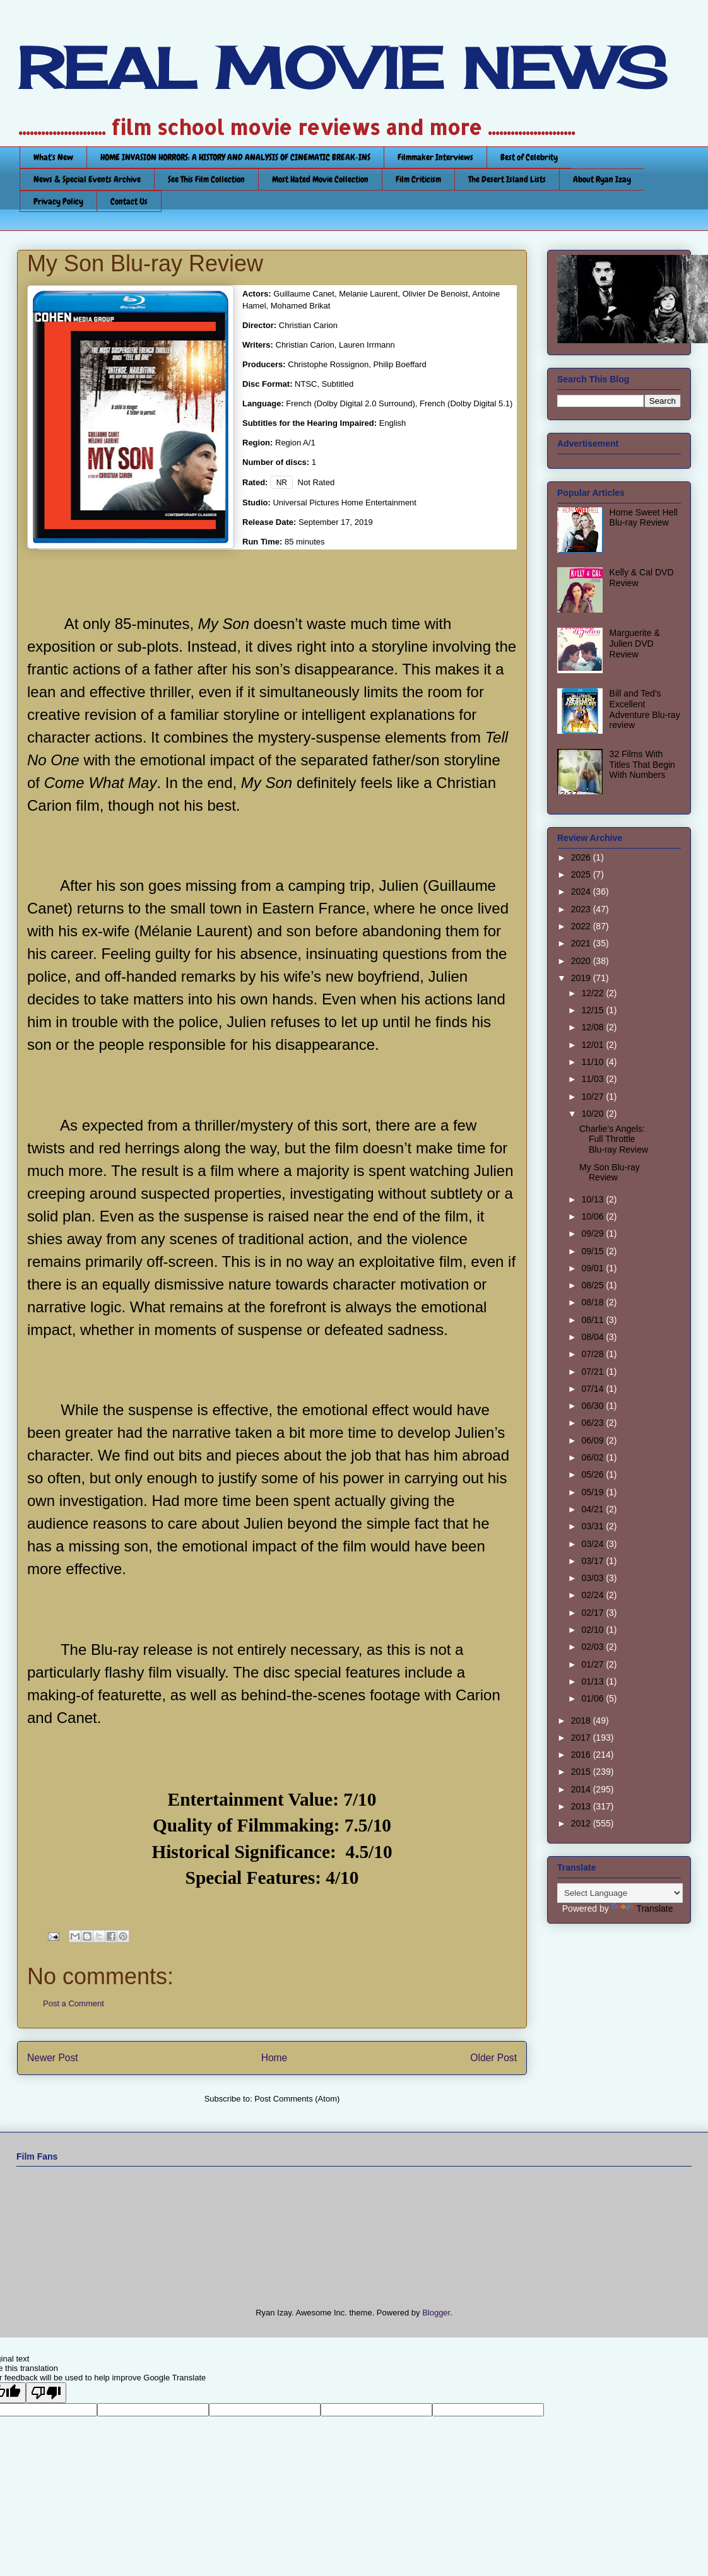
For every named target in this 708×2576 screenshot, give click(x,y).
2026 (582, 857)
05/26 (593, 1474)
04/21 (593, 1509)
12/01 (593, 1045)
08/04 (593, 1337)
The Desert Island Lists (507, 179)
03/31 (593, 1526)
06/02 (593, 1457)
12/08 (593, 1027)
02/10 (593, 1630)
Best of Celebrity (529, 157)
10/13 (593, 1199)
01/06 (593, 1698)
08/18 (593, 1302)
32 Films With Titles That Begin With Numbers (642, 764)
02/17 (593, 1613)
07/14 (593, 1389)
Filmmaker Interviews (435, 157)
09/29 (593, 1233)
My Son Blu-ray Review (609, 1172)
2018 (582, 1720)
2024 (582, 891)
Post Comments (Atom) (296, 2098)
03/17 (593, 1561)
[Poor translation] (46, 2392)
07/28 (593, 1354)
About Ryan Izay (602, 179)
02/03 (593, 1647)
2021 (582, 943)
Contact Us (129, 201)
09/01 (593, 1268)
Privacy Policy (58, 201)
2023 (582, 909)
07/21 (593, 1372)
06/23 (593, 1423)
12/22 (593, 993)
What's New (53, 157)
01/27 (593, 1664)
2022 (582, 926)
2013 (582, 1806)
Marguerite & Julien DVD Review (635, 643)
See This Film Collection (206, 179)
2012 (582, 1823)
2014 (582, 1789)
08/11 (593, 1320)
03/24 (593, 1544)
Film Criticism (418, 179)
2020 (582, 961)
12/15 (593, 1010)
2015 (582, 1772)
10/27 (593, 1096)
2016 (582, 1755)
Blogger (436, 2312)
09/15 (593, 1251)
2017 (582, 1737)
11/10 (593, 1062)
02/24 (593, 1595)
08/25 (593, 1285)
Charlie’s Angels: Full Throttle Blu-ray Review (613, 1139)
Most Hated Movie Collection (320, 179)
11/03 (593, 1079)
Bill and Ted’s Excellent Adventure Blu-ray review (645, 709)
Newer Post (52, 2057)
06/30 (593, 1406)
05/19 (593, 1492)
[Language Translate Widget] (620, 1893)
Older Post (493, 2057)
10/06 (593, 1216)
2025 (582, 874)
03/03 (593, 1578)
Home (274, 2057)
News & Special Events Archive (87, 179)
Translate (642, 1908)
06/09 (593, 1440)
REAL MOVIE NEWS (342, 68)
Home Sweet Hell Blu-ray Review (644, 517)
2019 (582, 978)
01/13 (593, 1681)
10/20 (593, 1114)
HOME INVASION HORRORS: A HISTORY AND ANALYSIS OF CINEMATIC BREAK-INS (235, 157)
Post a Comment (73, 2003)
